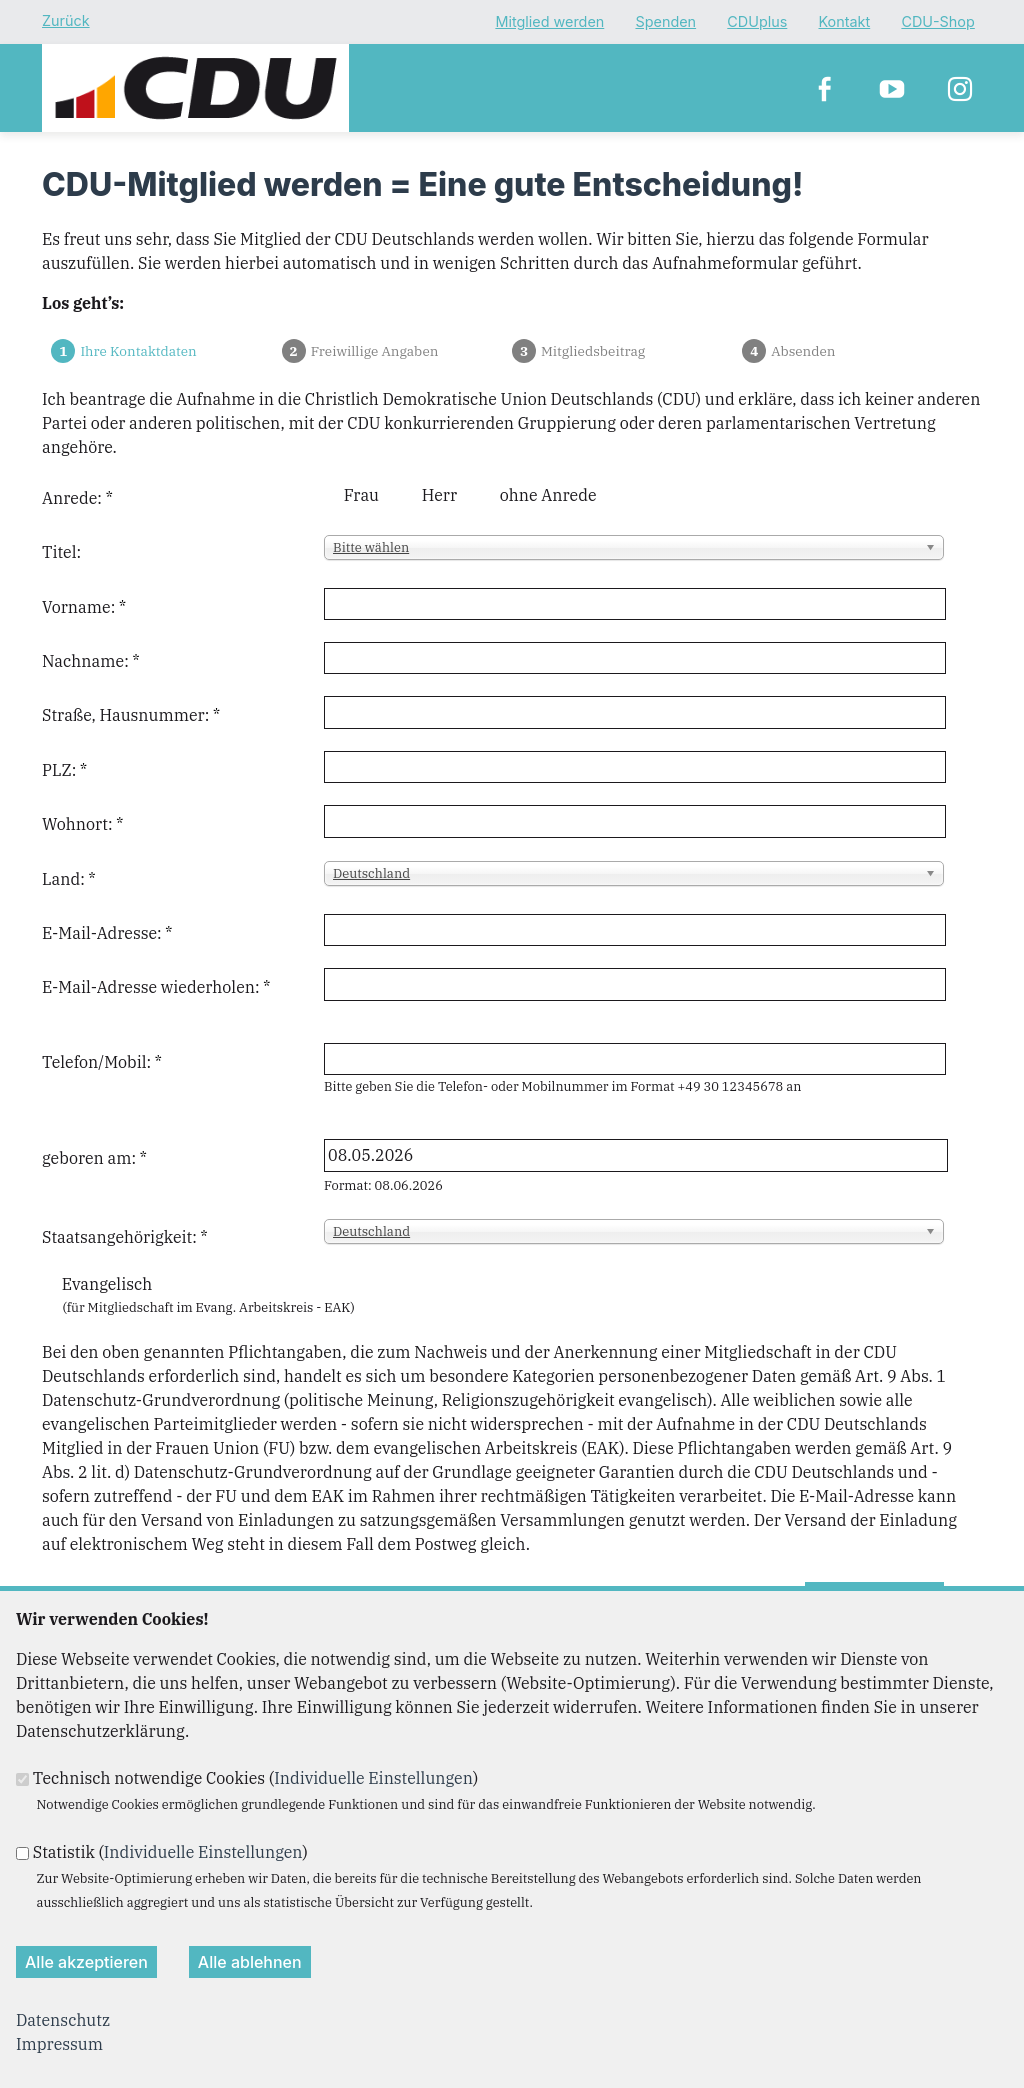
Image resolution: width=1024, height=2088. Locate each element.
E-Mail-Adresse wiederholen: (156, 987)
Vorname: (84, 607)
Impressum (59, 2044)
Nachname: (91, 661)
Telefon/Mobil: (102, 1062)
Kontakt (845, 22)
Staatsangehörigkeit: (125, 1237)
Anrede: (77, 498)
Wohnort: (82, 824)
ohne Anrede (548, 495)
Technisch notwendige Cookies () (255, 1778)
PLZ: (64, 770)
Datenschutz (63, 2020)
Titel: (61, 552)
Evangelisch (107, 1284)
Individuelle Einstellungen (373, 1778)
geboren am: (94, 1158)
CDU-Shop (937, 22)
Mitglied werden (549, 22)
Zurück (66, 20)
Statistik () (170, 1852)
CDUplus (757, 22)
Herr (439, 495)
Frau (361, 495)
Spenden (665, 22)
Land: (69, 879)
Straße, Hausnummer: (131, 715)
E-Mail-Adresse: (107, 933)
